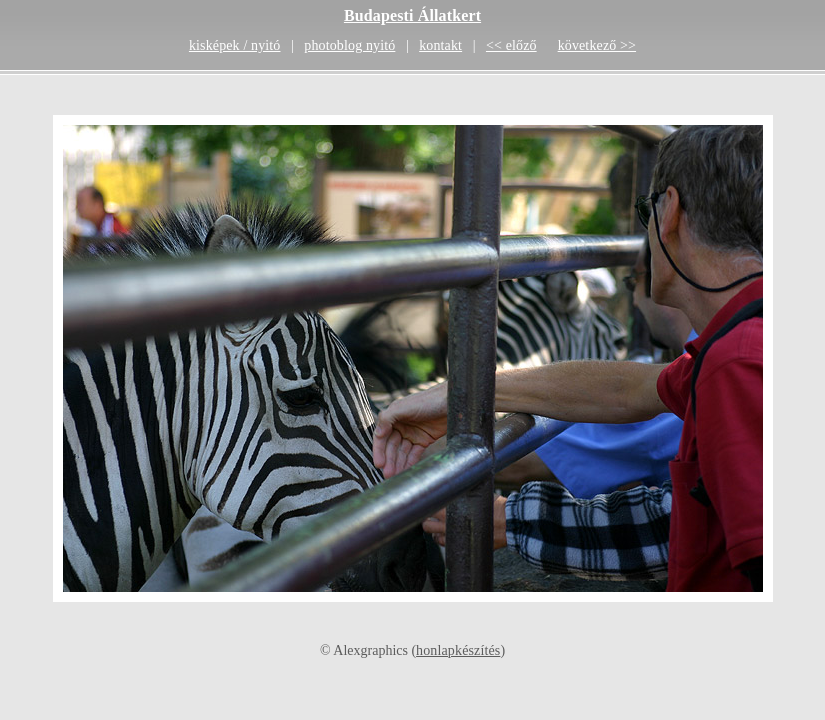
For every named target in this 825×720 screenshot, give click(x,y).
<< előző (511, 45)
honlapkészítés (458, 650)
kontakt (440, 45)
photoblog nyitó (349, 45)
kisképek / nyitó (235, 45)
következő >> (597, 45)
